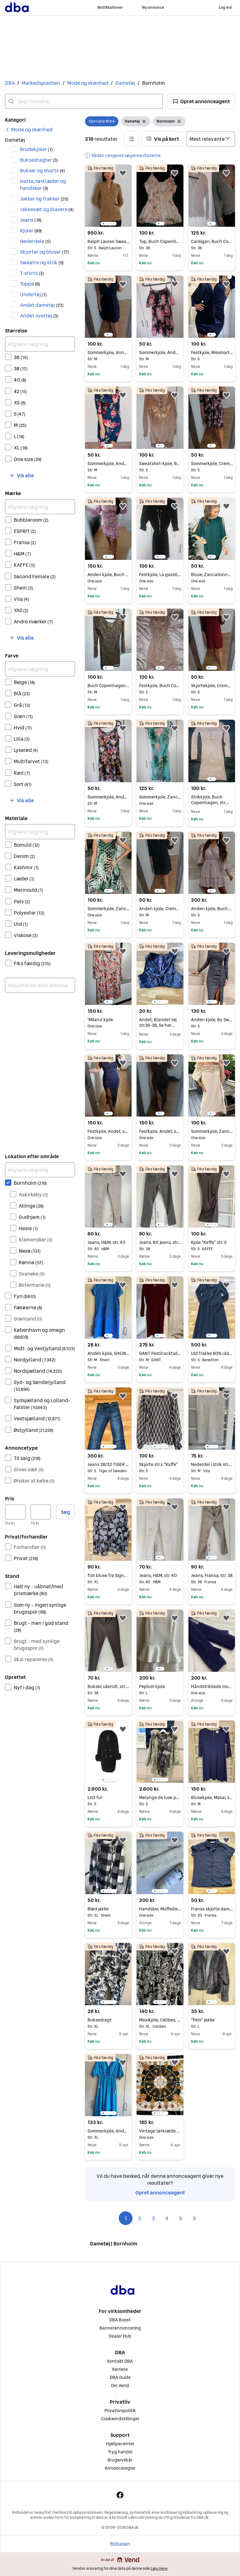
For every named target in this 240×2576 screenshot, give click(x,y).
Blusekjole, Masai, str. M (211, 1797)
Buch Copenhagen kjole (108, 685)
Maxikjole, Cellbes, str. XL (160, 2020)
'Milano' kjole (108, 1019)
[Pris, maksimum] (41, 1511)
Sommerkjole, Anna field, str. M (108, 352)
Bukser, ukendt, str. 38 (108, 1686)
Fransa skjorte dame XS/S (211, 1909)
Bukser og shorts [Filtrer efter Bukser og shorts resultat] (42, 170)
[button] (201, 101)
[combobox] (84, 101)
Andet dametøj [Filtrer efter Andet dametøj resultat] (42, 305)
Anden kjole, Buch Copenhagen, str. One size (108, 574)
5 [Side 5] (180, 2218)
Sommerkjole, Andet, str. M (160, 352)
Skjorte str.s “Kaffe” (160, 1464)
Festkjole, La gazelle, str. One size (160, 574)
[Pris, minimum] (15, 1511)
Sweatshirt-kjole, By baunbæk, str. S (160, 463)
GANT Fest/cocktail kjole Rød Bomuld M (160, 1353)
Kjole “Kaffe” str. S (211, 1242)
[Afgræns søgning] (40, 344)
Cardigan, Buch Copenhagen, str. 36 (211, 241)
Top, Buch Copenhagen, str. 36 (160, 241)
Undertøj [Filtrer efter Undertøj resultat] (33, 294)
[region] (108, 196)
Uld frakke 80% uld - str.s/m (211, 1353)
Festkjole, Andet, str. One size (108, 1131)
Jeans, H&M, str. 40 (108, 1242)
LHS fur (108, 1797)
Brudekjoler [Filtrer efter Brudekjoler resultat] (36, 149)
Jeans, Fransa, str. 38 (211, 1575)
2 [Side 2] (139, 2218)
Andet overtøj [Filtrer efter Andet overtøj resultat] (39, 315)
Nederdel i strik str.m (211, 1464)
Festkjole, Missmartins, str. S (211, 352)
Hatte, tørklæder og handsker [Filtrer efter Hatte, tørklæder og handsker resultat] (43, 184)
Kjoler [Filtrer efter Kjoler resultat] (31, 230)
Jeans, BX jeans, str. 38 (160, 1242)
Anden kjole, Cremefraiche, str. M (160, 908)
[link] (28, 129)
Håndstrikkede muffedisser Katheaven (211, 1686)
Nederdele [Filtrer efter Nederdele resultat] (35, 241)
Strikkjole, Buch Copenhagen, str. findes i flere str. (210, 802)
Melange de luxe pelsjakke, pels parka (160, 1797)
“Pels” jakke (211, 2020)
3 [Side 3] (153, 2218)
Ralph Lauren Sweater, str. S (108, 241)
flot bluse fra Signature (108, 1575)
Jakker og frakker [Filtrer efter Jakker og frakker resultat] (44, 198)
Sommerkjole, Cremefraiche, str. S (211, 463)
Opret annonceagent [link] (160, 2192)
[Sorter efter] (211, 138)
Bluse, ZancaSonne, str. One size (211, 574)
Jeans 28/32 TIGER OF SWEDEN (108, 1464)
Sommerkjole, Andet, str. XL (108, 2131)
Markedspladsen (41, 82)
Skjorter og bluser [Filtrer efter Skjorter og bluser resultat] (44, 252)
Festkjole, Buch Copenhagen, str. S (160, 685)
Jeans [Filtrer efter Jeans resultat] (31, 220)
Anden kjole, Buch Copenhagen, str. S (211, 908)
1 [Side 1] (126, 2218)
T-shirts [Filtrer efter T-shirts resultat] (32, 273)
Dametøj (125, 82)
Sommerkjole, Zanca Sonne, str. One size (160, 797)
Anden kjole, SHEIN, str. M (108, 1353)
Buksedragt (108, 2020)
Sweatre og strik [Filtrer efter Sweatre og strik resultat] (42, 262)
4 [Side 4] (166, 2218)
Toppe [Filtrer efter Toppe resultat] (30, 283)
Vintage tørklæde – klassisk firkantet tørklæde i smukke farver (160, 2131)
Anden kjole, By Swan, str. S (211, 1019)
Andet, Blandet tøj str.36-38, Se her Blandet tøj (158, 1025)
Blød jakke (108, 1909)
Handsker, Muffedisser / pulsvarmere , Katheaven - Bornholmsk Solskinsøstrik (160, 1909)
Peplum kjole (160, 1686)
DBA (10, 82)
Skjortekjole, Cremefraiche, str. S (211, 685)
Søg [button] (65, 1512)
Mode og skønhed (87, 82)
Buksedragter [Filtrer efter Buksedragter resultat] (39, 160)
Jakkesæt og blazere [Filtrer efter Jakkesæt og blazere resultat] (47, 209)
